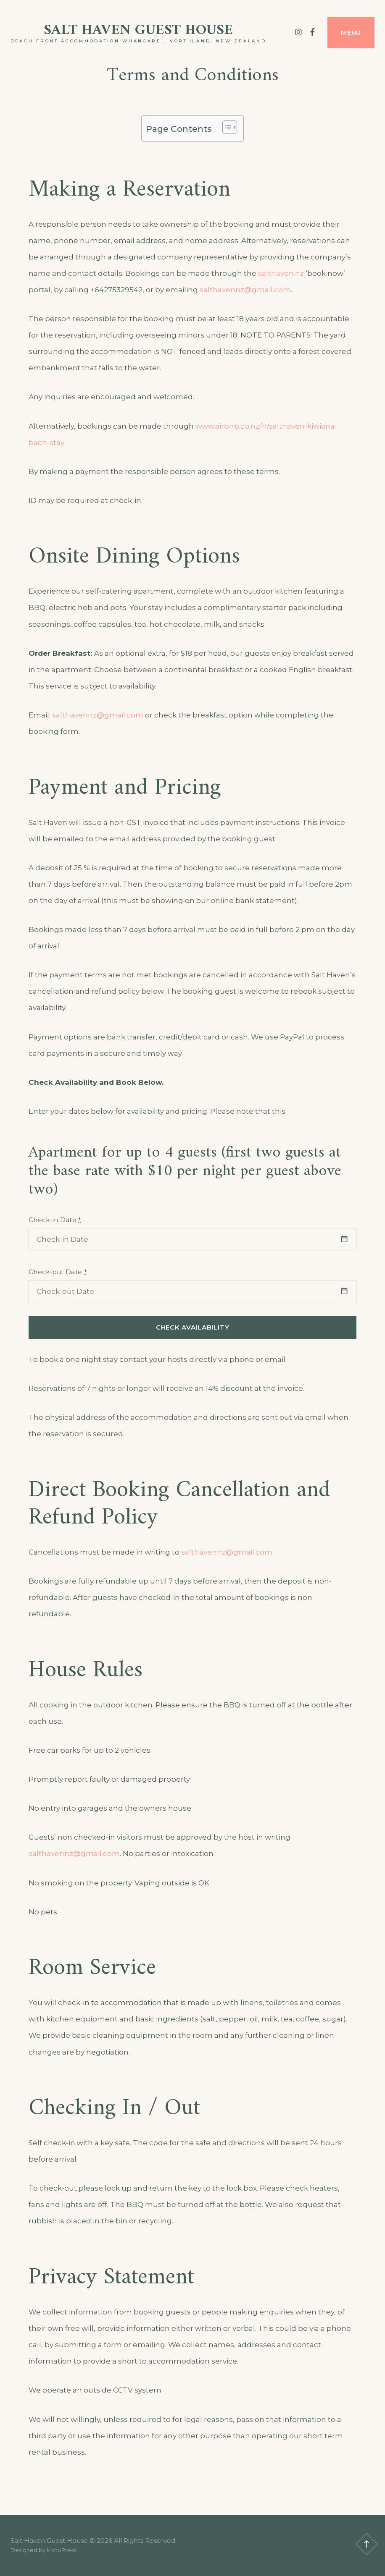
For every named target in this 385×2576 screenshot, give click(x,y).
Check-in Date (55, 1220)
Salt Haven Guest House (138, 30)
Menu (351, 33)
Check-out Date (58, 1272)
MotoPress (61, 2550)
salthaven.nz (281, 273)
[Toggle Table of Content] (225, 127)
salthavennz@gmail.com (245, 289)
